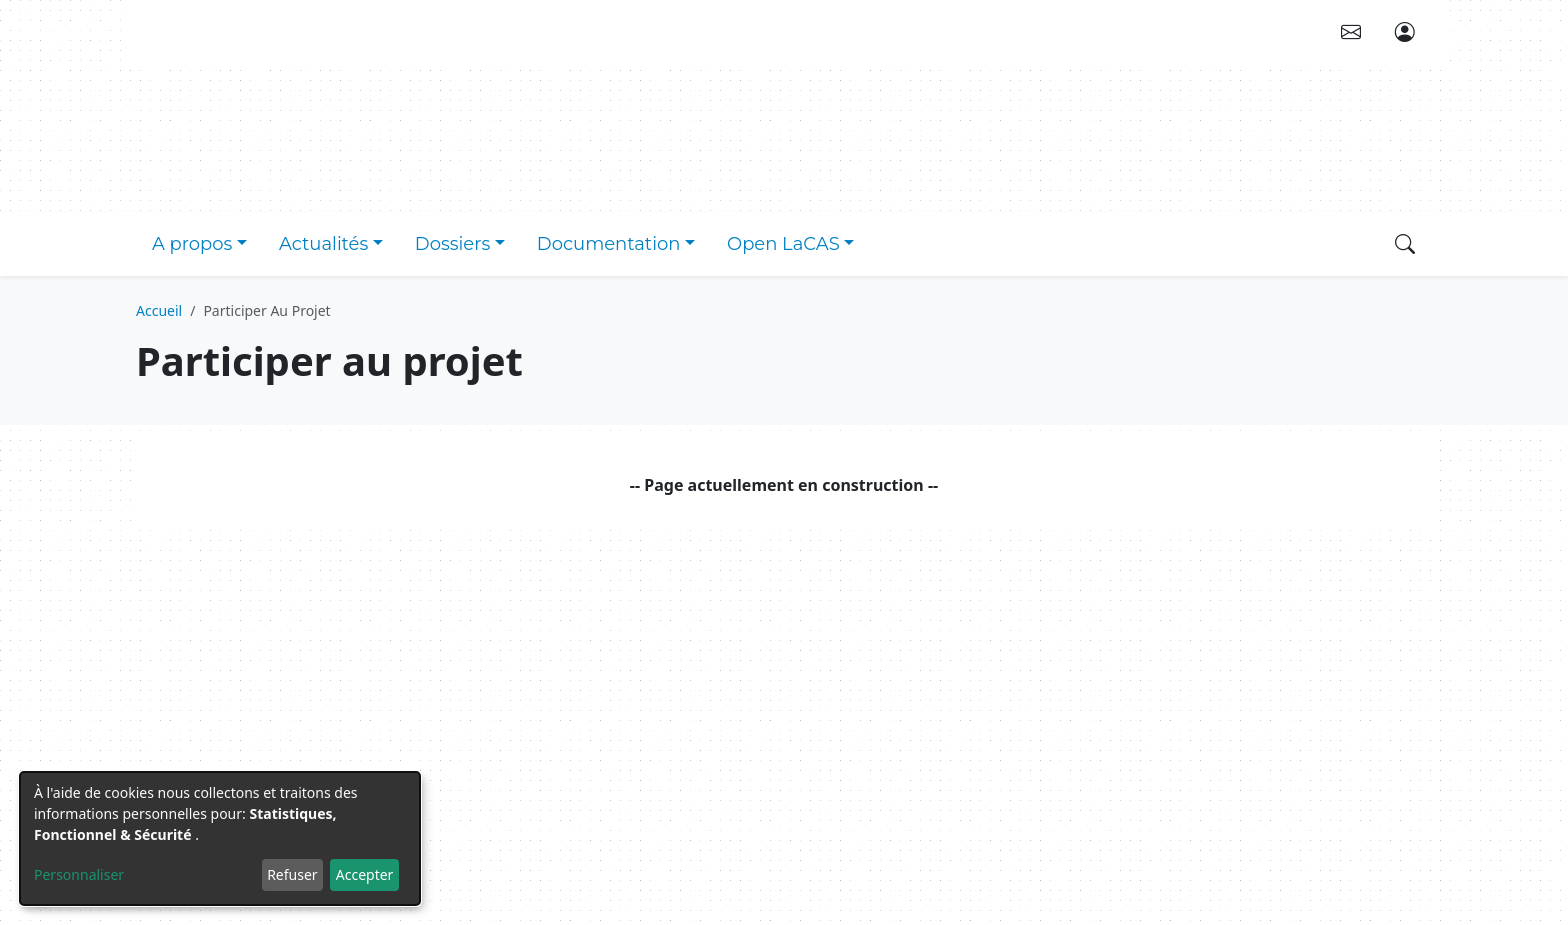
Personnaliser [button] (79, 874)
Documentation (609, 244)
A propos (192, 244)
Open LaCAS (783, 244)
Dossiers (452, 244)
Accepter (365, 874)
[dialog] (220, 838)
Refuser (292, 874)
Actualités (323, 244)
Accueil (159, 310)
